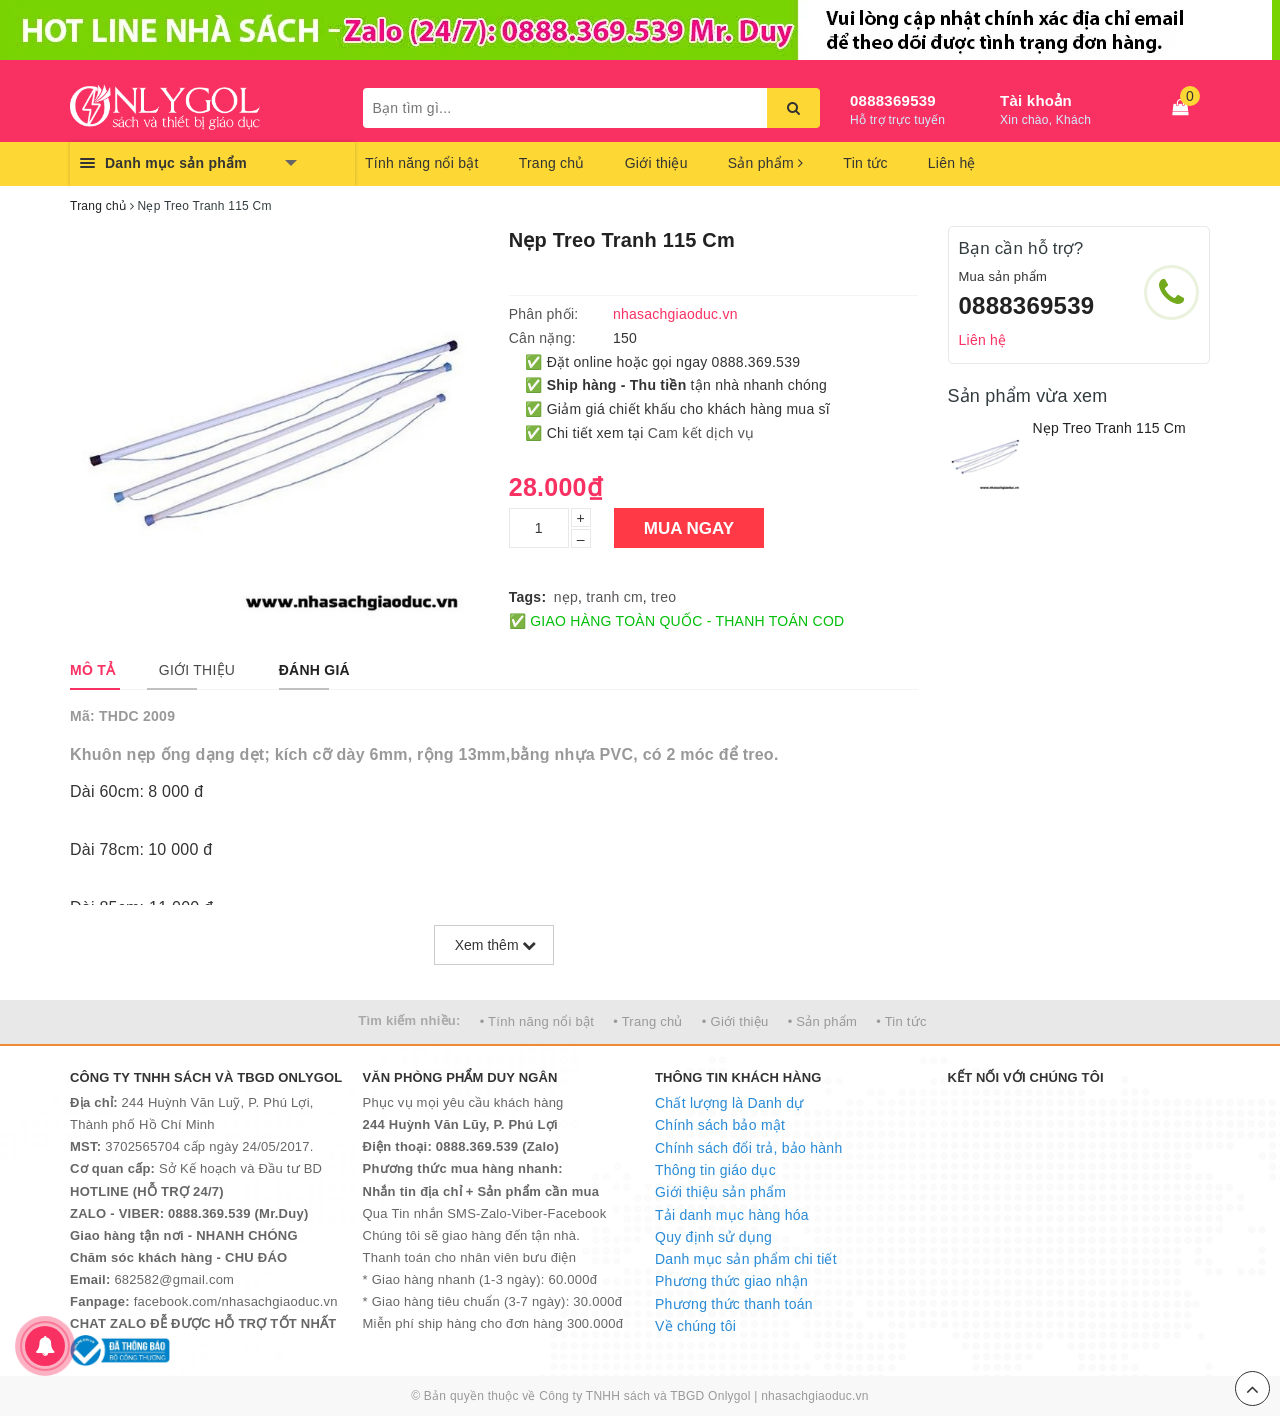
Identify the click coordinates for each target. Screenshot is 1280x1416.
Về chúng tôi (695, 1326)
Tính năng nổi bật (422, 163)
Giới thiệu (656, 163)
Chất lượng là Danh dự (729, 1103)
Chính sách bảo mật (720, 1125)
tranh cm (614, 597)
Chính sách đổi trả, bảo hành (748, 1148)
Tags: (528, 597)
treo (663, 597)
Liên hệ (952, 163)
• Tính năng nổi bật (537, 1021)
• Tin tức (901, 1021)
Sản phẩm (766, 163)
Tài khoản (1036, 100)
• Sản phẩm (822, 1021)
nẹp (566, 597)
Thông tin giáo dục (715, 1170)
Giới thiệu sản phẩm (720, 1192)
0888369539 (893, 100)
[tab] (92, 670)
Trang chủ (552, 163)
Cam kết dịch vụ (701, 433)
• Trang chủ (648, 1021)
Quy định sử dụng (713, 1237)
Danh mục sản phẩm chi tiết (746, 1259)
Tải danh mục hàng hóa (732, 1215)
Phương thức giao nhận (731, 1281)
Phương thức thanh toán (734, 1304)
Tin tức (865, 163)
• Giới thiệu (735, 1021)
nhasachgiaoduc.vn (815, 1396)
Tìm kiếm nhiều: (409, 1020)
